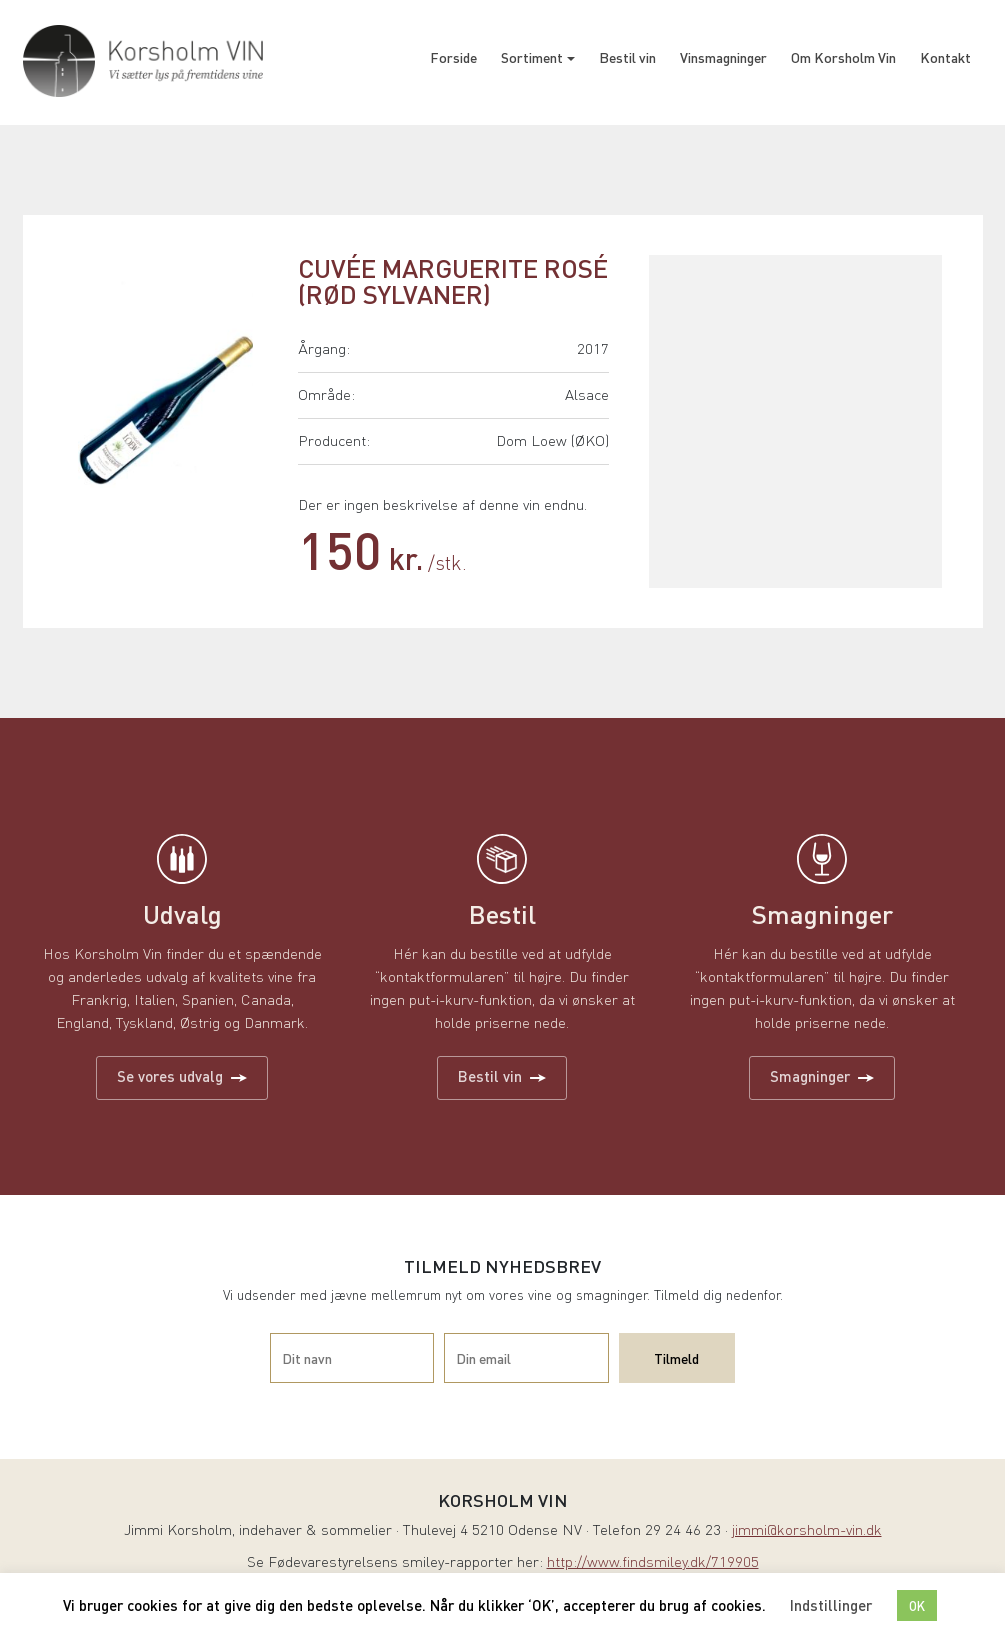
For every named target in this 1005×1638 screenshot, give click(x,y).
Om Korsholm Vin (843, 57)
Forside (453, 57)
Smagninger (822, 1076)
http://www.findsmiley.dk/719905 (653, 1563)
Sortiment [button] (532, 57)
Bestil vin (627, 57)
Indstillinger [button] (831, 1605)
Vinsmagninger (723, 57)
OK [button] (917, 1605)
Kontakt (945, 57)
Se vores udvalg (182, 1076)
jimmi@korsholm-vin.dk (807, 1531)
